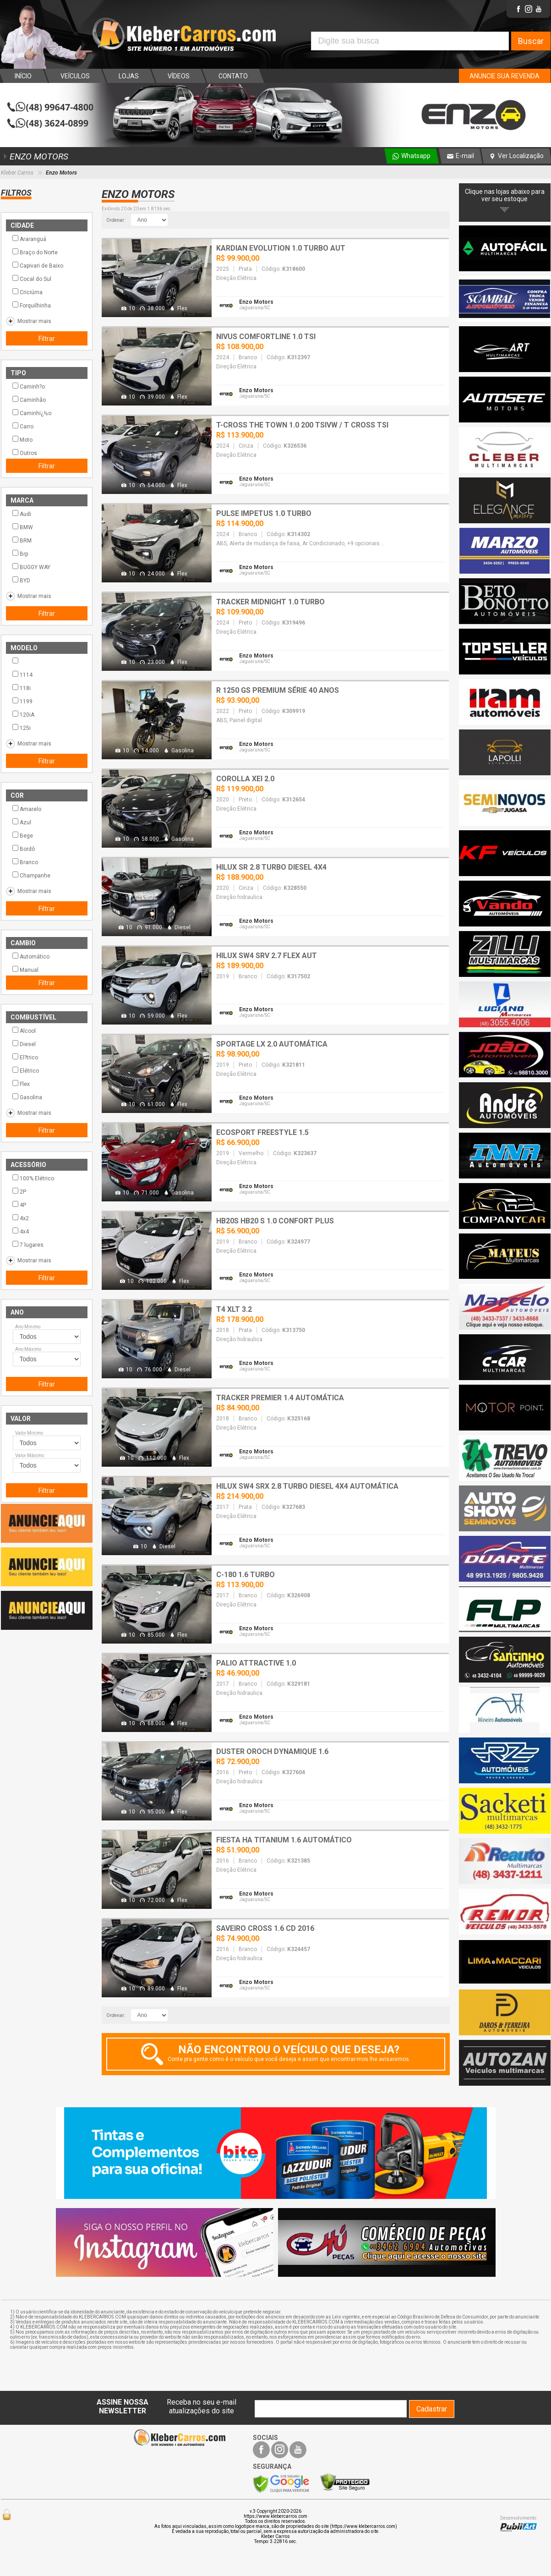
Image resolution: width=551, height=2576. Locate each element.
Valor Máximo (29, 1455)
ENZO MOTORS (34, 156)
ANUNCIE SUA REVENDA (504, 76)
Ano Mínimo (27, 1326)
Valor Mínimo (29, 1433)
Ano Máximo (28, 1349)
